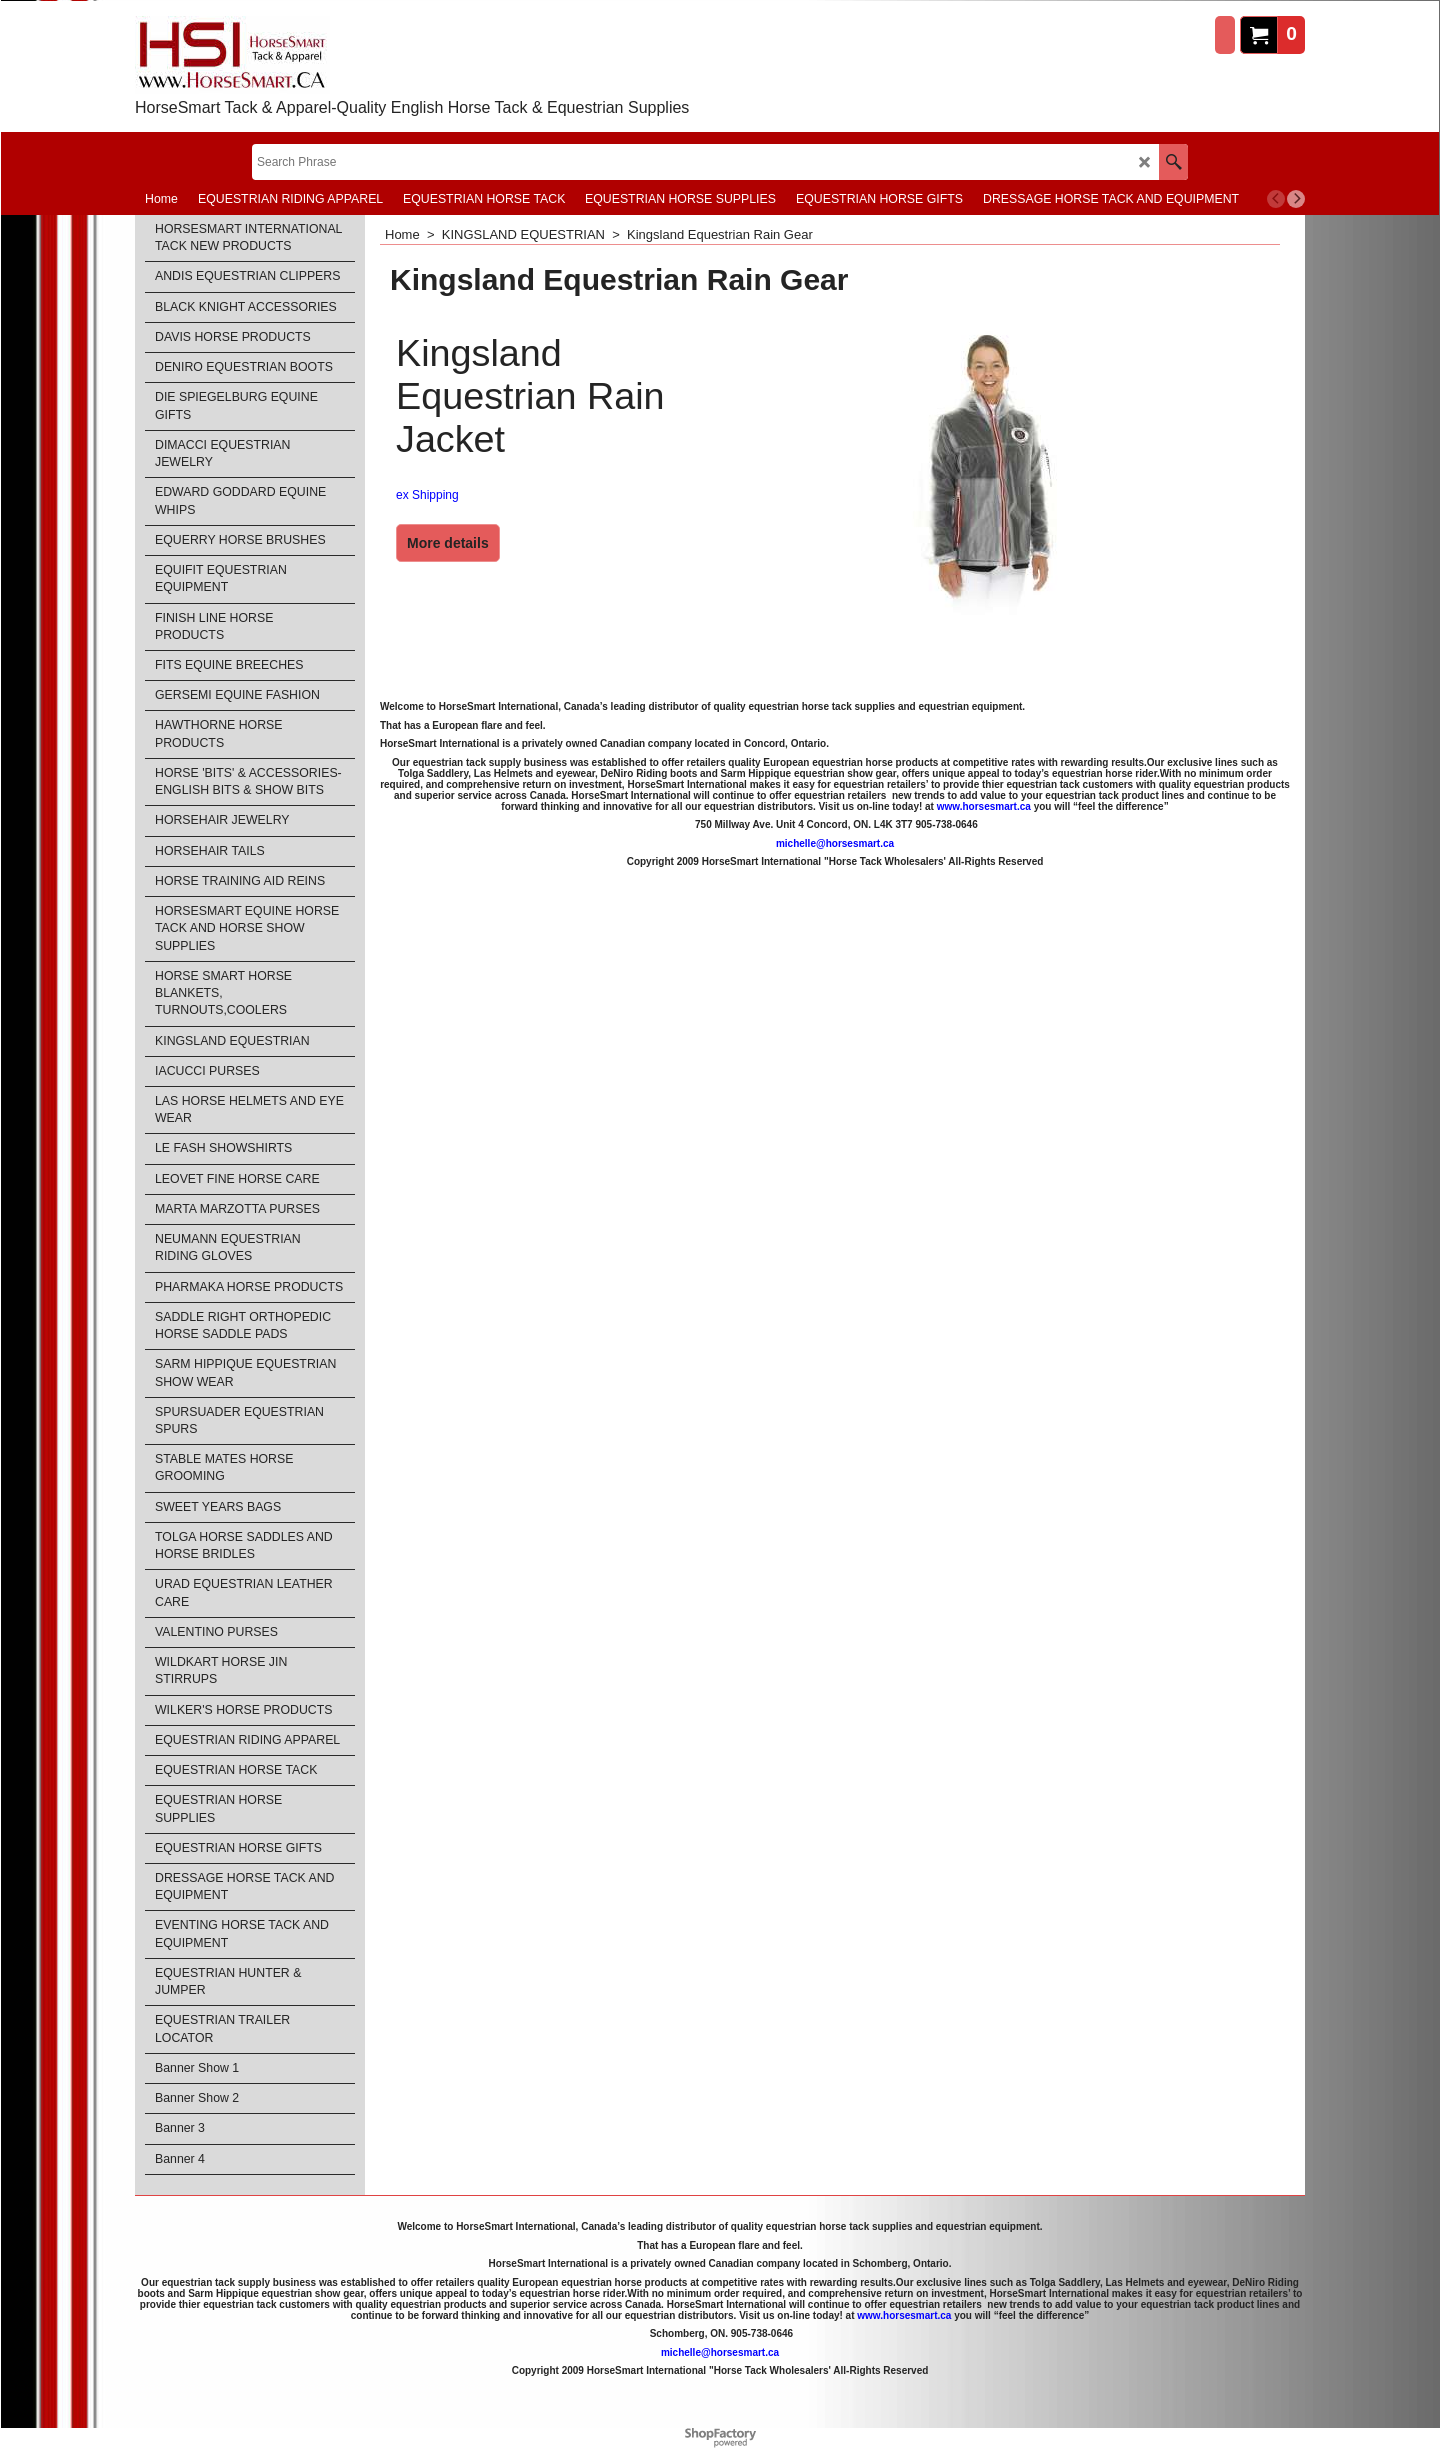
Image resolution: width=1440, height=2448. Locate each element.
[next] (1296, 199)
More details (448, 543)
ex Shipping (427, 495)
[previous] (1276, 199)
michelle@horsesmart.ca (835, 843)
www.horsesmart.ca (984, 806)
